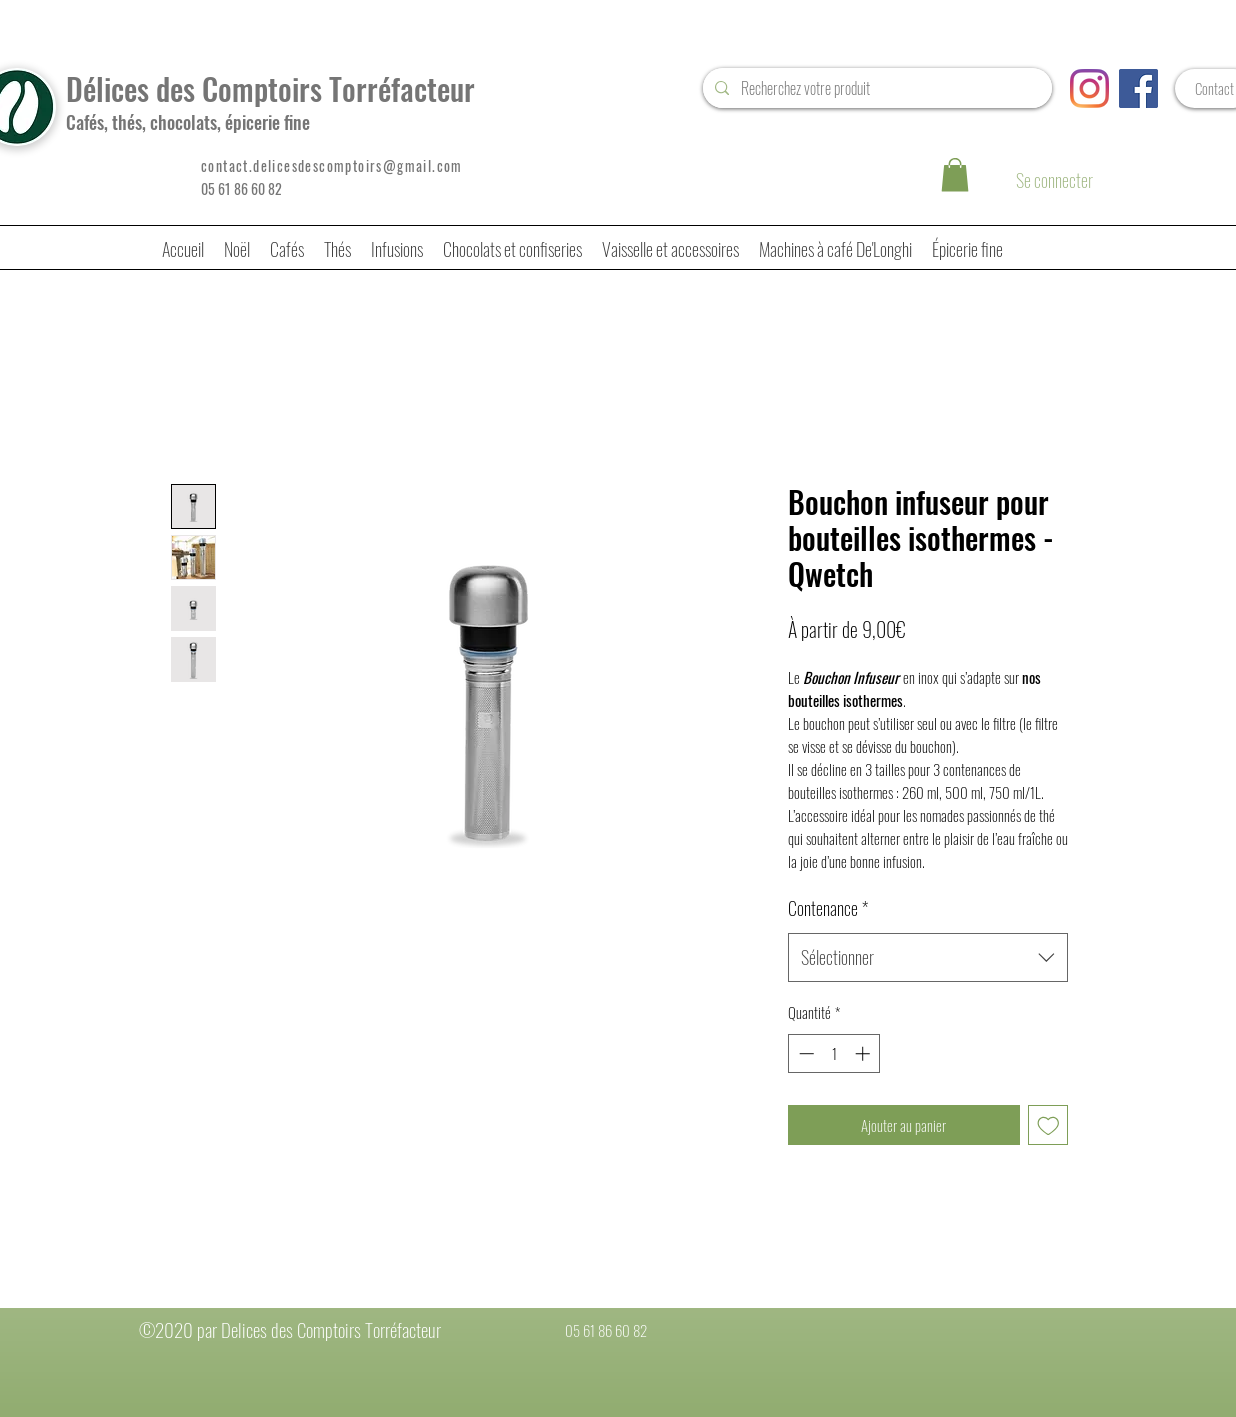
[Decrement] (804, 1053)
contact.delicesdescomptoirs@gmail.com (332, 165)
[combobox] (928, 958)
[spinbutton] (834, 1053)
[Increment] (864, 1053)
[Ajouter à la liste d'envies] (1048, 1125)
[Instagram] (1089, 88)
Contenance (828, 908)
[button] (955, 174)
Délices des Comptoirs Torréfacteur (270, 88)
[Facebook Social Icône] (1138, 88)
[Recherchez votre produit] (875, 88)
